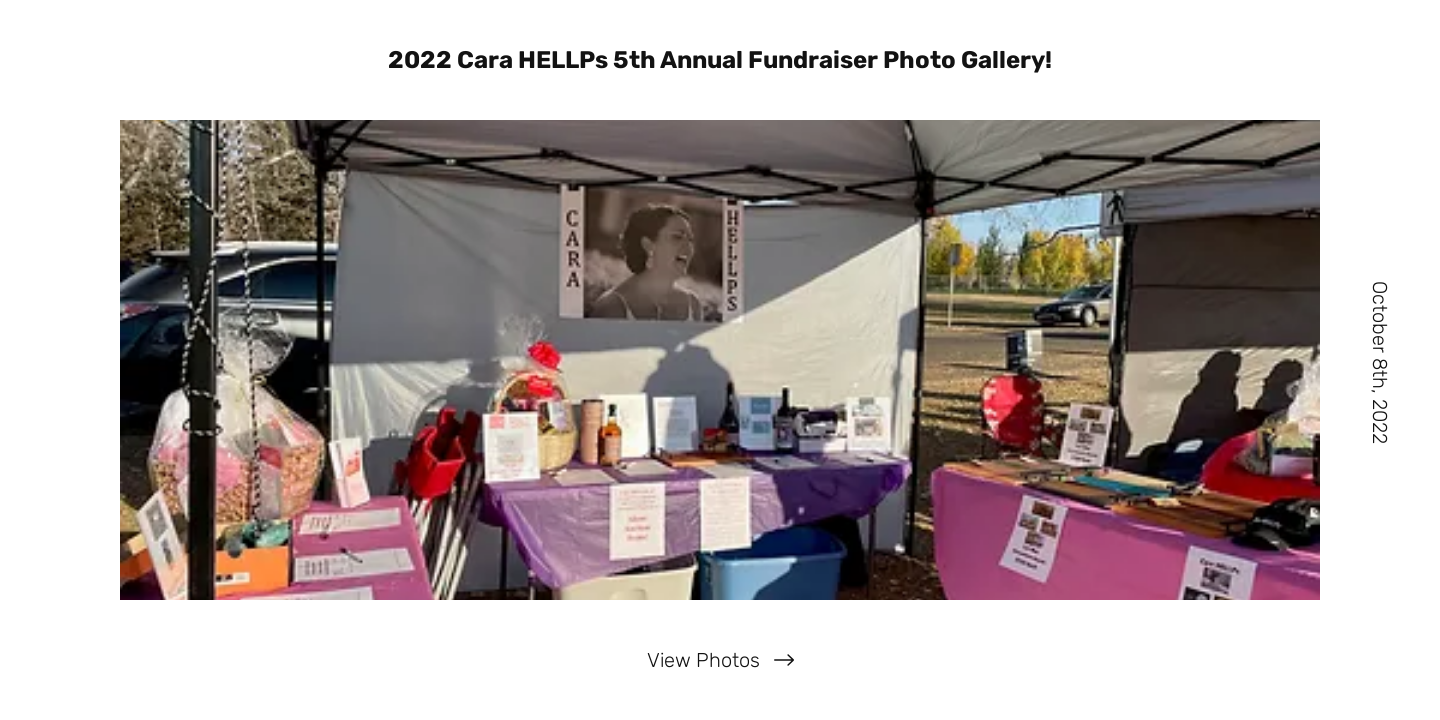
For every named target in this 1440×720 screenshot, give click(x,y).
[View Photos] (720, 660)
